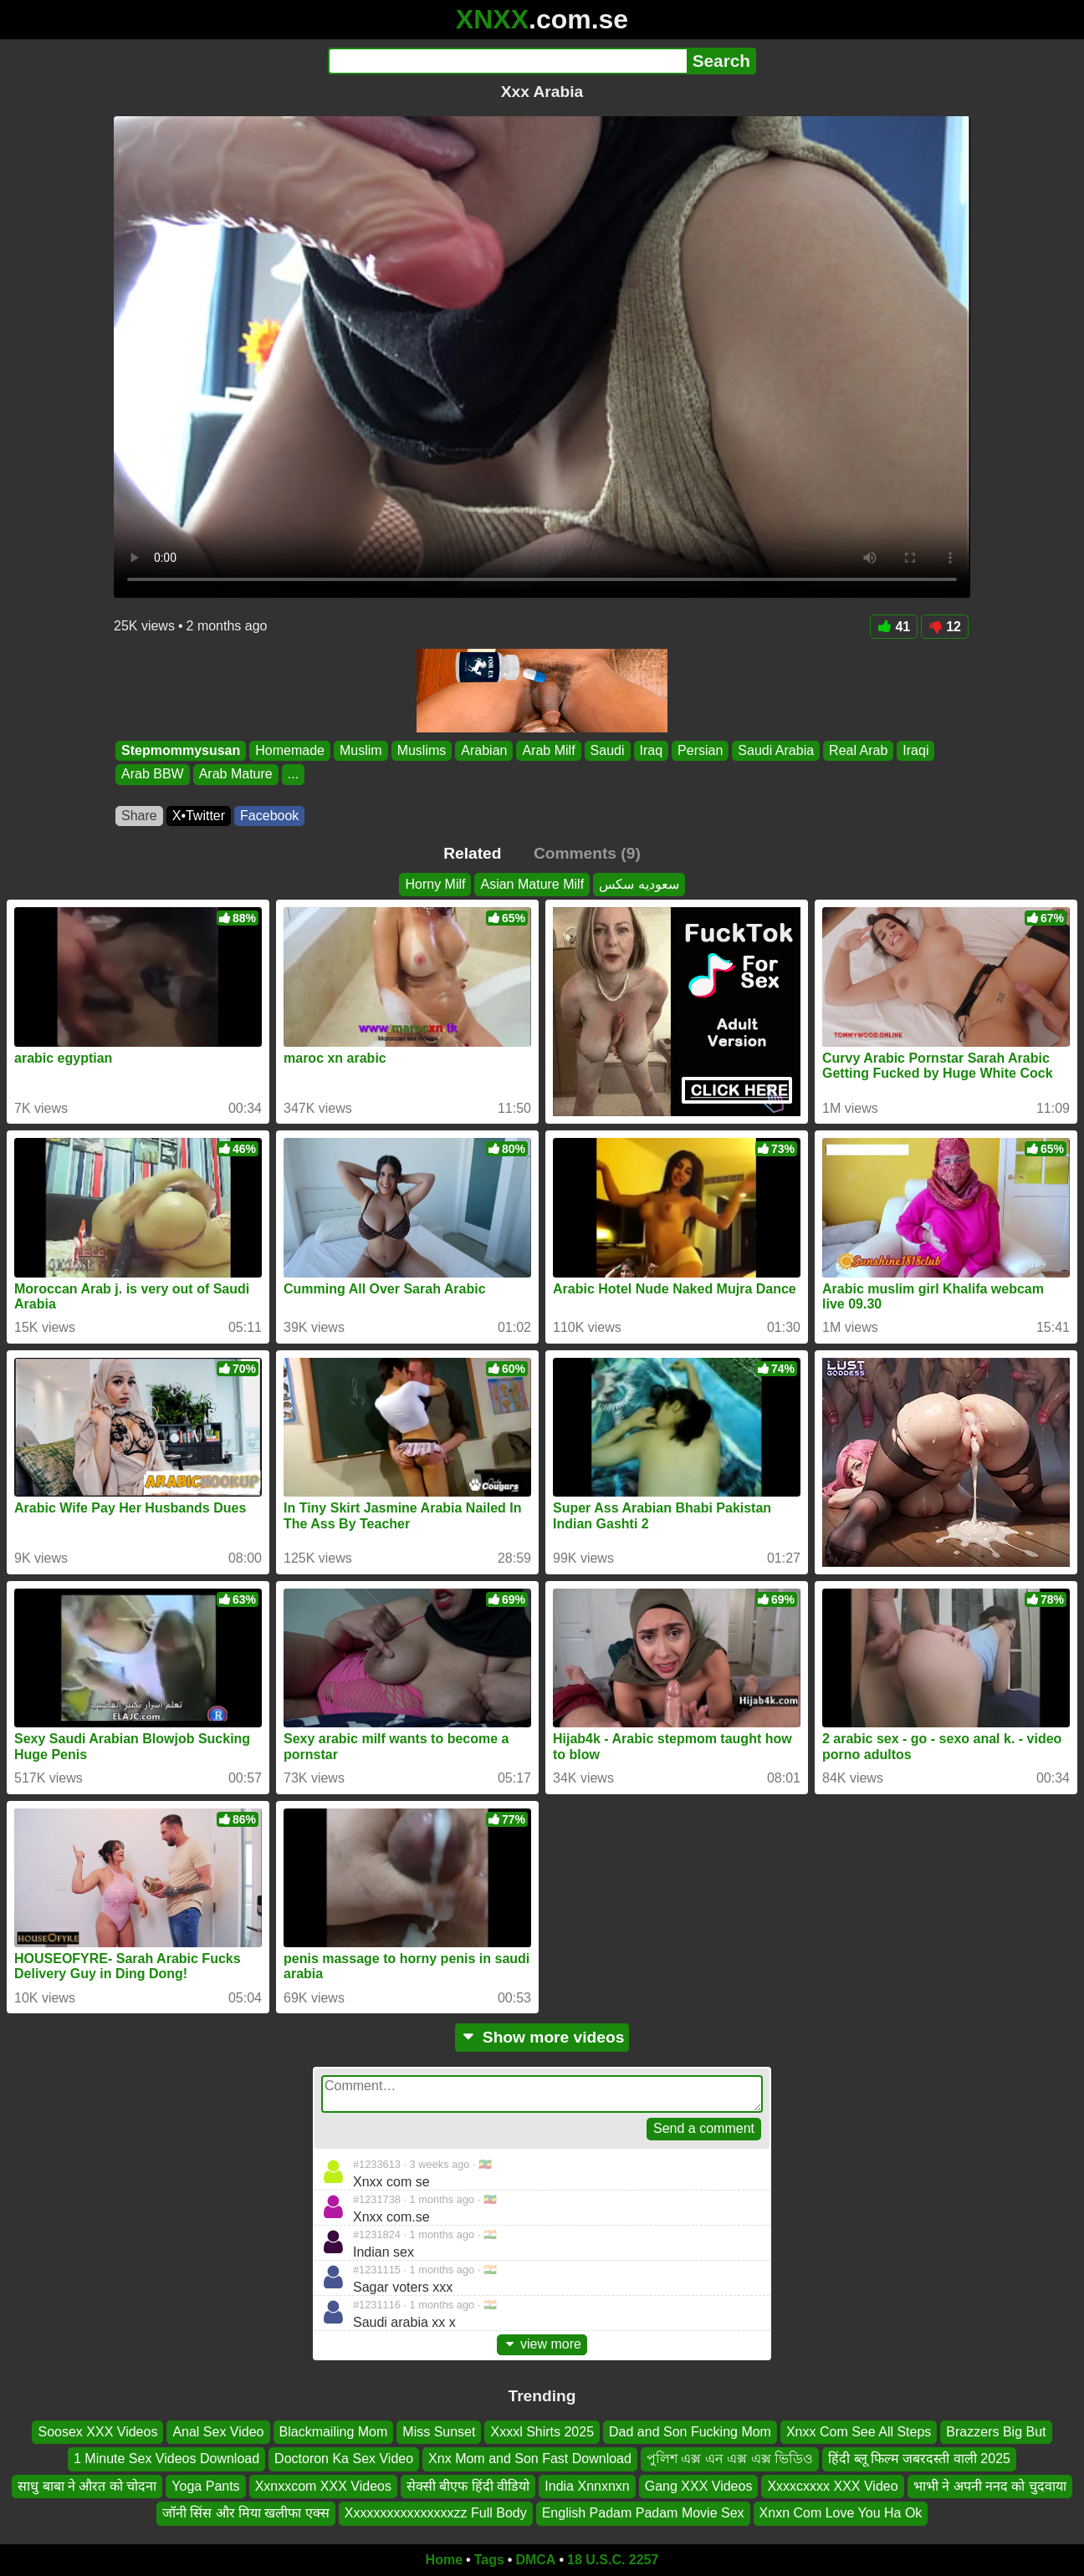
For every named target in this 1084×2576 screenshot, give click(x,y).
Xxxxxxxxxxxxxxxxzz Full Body (436, 2513)
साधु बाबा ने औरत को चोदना (87, 2485)
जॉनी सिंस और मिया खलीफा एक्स (246, 2513)
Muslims (422, 750)
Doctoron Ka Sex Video (343, 2458)
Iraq (651, 750)
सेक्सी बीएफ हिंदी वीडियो (467, 2485)
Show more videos (542, 2037)
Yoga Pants (205, 2485)
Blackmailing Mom (333, 2432)
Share (139, 816)
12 (944, 627)
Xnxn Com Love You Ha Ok (841, 2513)
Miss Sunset (438, 2432)
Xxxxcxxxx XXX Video (832, 2485)
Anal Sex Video (217, 2432)
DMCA (535, 2560)
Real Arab (858, 750)
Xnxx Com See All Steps (858, 2432)
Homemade (290, 750)
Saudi (608, 750)
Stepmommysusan (180, 750)
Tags (489, 2560)
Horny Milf (435, 884)
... (293, 775)
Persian (700, 750)
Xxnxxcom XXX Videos (323, 2485)
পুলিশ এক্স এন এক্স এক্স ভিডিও (730, 2458)
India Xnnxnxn (587, 2485)
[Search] (507, 61)
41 (893, 627)
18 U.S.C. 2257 (612, 2560)
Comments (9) (587, 853)
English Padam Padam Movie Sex (643, 2513)
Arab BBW (152, 775)
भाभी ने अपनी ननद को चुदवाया (989, 2485)
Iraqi (915, 750)
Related (472, 853)
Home (444, 2560)
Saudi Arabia (776, 750)
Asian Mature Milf (532, 884)
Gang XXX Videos (699, 2485)
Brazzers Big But (996, 2432)
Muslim (361, 750)
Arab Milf (548, 750)
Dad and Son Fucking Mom (690, 2432)
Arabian (484, 750)
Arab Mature (236, 775)
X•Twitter (198, 816)
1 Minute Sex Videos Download (166, 2458)
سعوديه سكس (638, 884)
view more (542, 2344)
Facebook (269, 816)
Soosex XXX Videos (97, 2432)
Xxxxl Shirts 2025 (542, 2432)
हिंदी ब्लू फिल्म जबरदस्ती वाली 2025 (919, 2458)
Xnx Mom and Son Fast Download (529, 2458)
